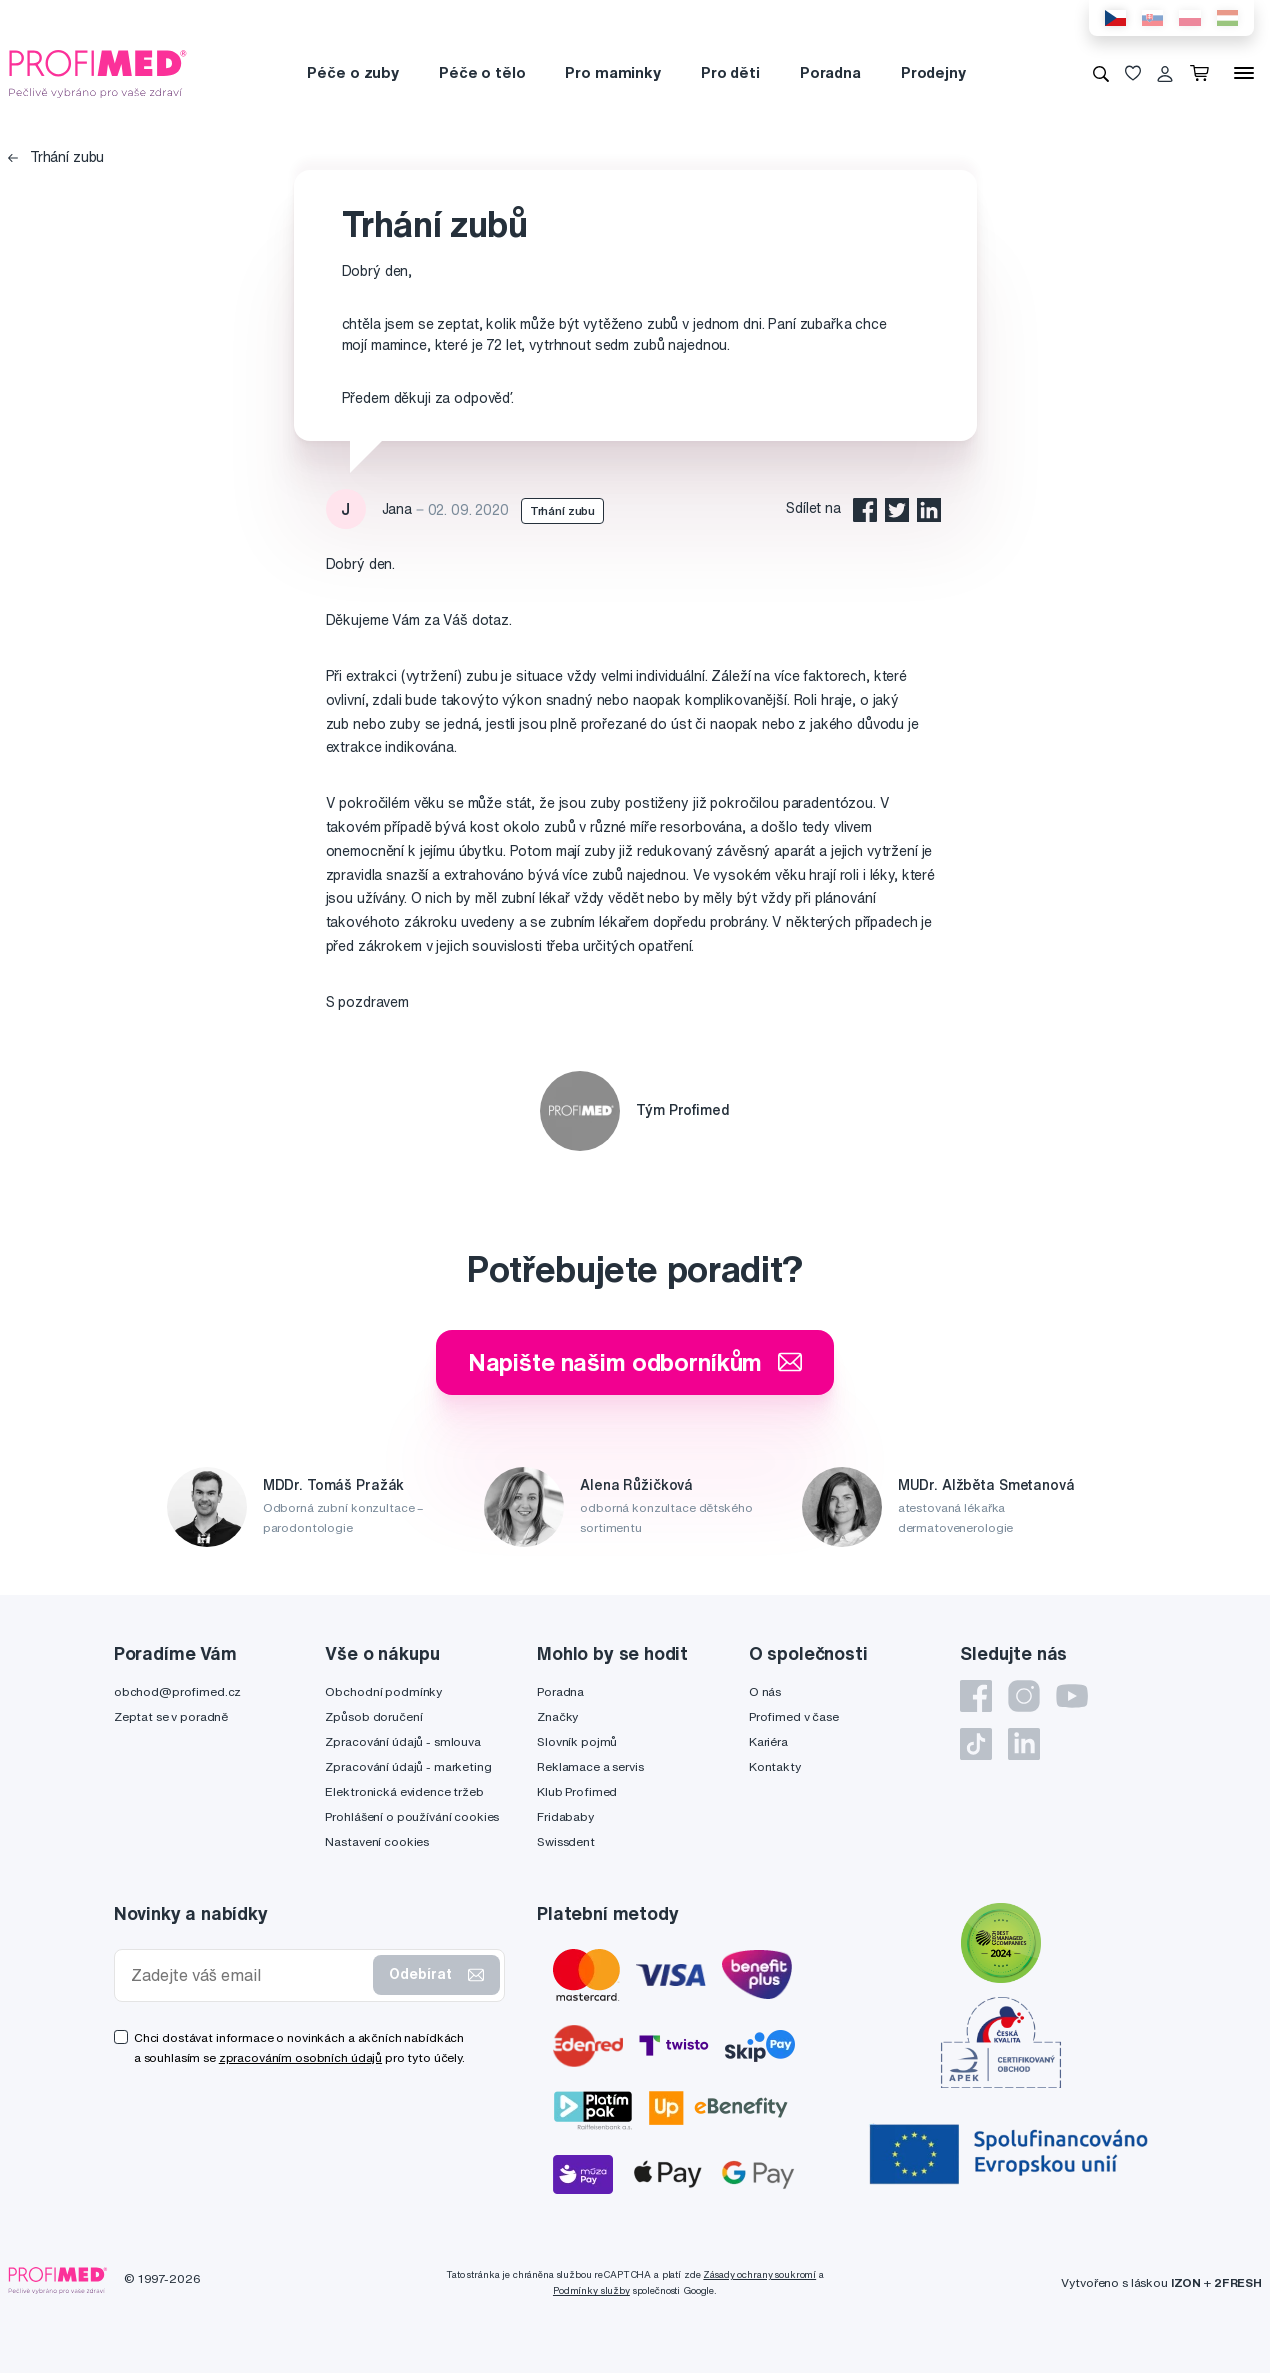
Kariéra (768, 1741)
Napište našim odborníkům (635, 1362)
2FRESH (1238, 2282)
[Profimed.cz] (98, 72)
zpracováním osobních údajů (300, 2057)
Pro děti (730, 72)
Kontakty (775, 1766)
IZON (1186, 2282)
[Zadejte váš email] (248, 1975)
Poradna (830, 72)
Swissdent (566, 1841)
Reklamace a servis (590, 1766)
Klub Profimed (577, 1791)
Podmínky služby (591, 2290)
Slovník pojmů (577, 1741)
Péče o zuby (352, 72)
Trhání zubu (56, 157)
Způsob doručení (373, 1716)
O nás (765, 1691)
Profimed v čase (794, 1716)
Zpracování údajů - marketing (408, 1766)
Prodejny (933, 72)
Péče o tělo (482, 72)
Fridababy (565, 1816)
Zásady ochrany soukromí (759, 2274)
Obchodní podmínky (383, 1691)
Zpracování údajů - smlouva (402, 1741)
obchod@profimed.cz (177, 1691)
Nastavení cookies (377, 1841)
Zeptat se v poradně (171, 1716)
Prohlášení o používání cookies (412, 1816)
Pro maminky (612, 72)
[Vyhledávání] (1101, 73)
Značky (557, 1716)
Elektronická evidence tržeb (404, 1791)
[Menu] (1244, 73)
